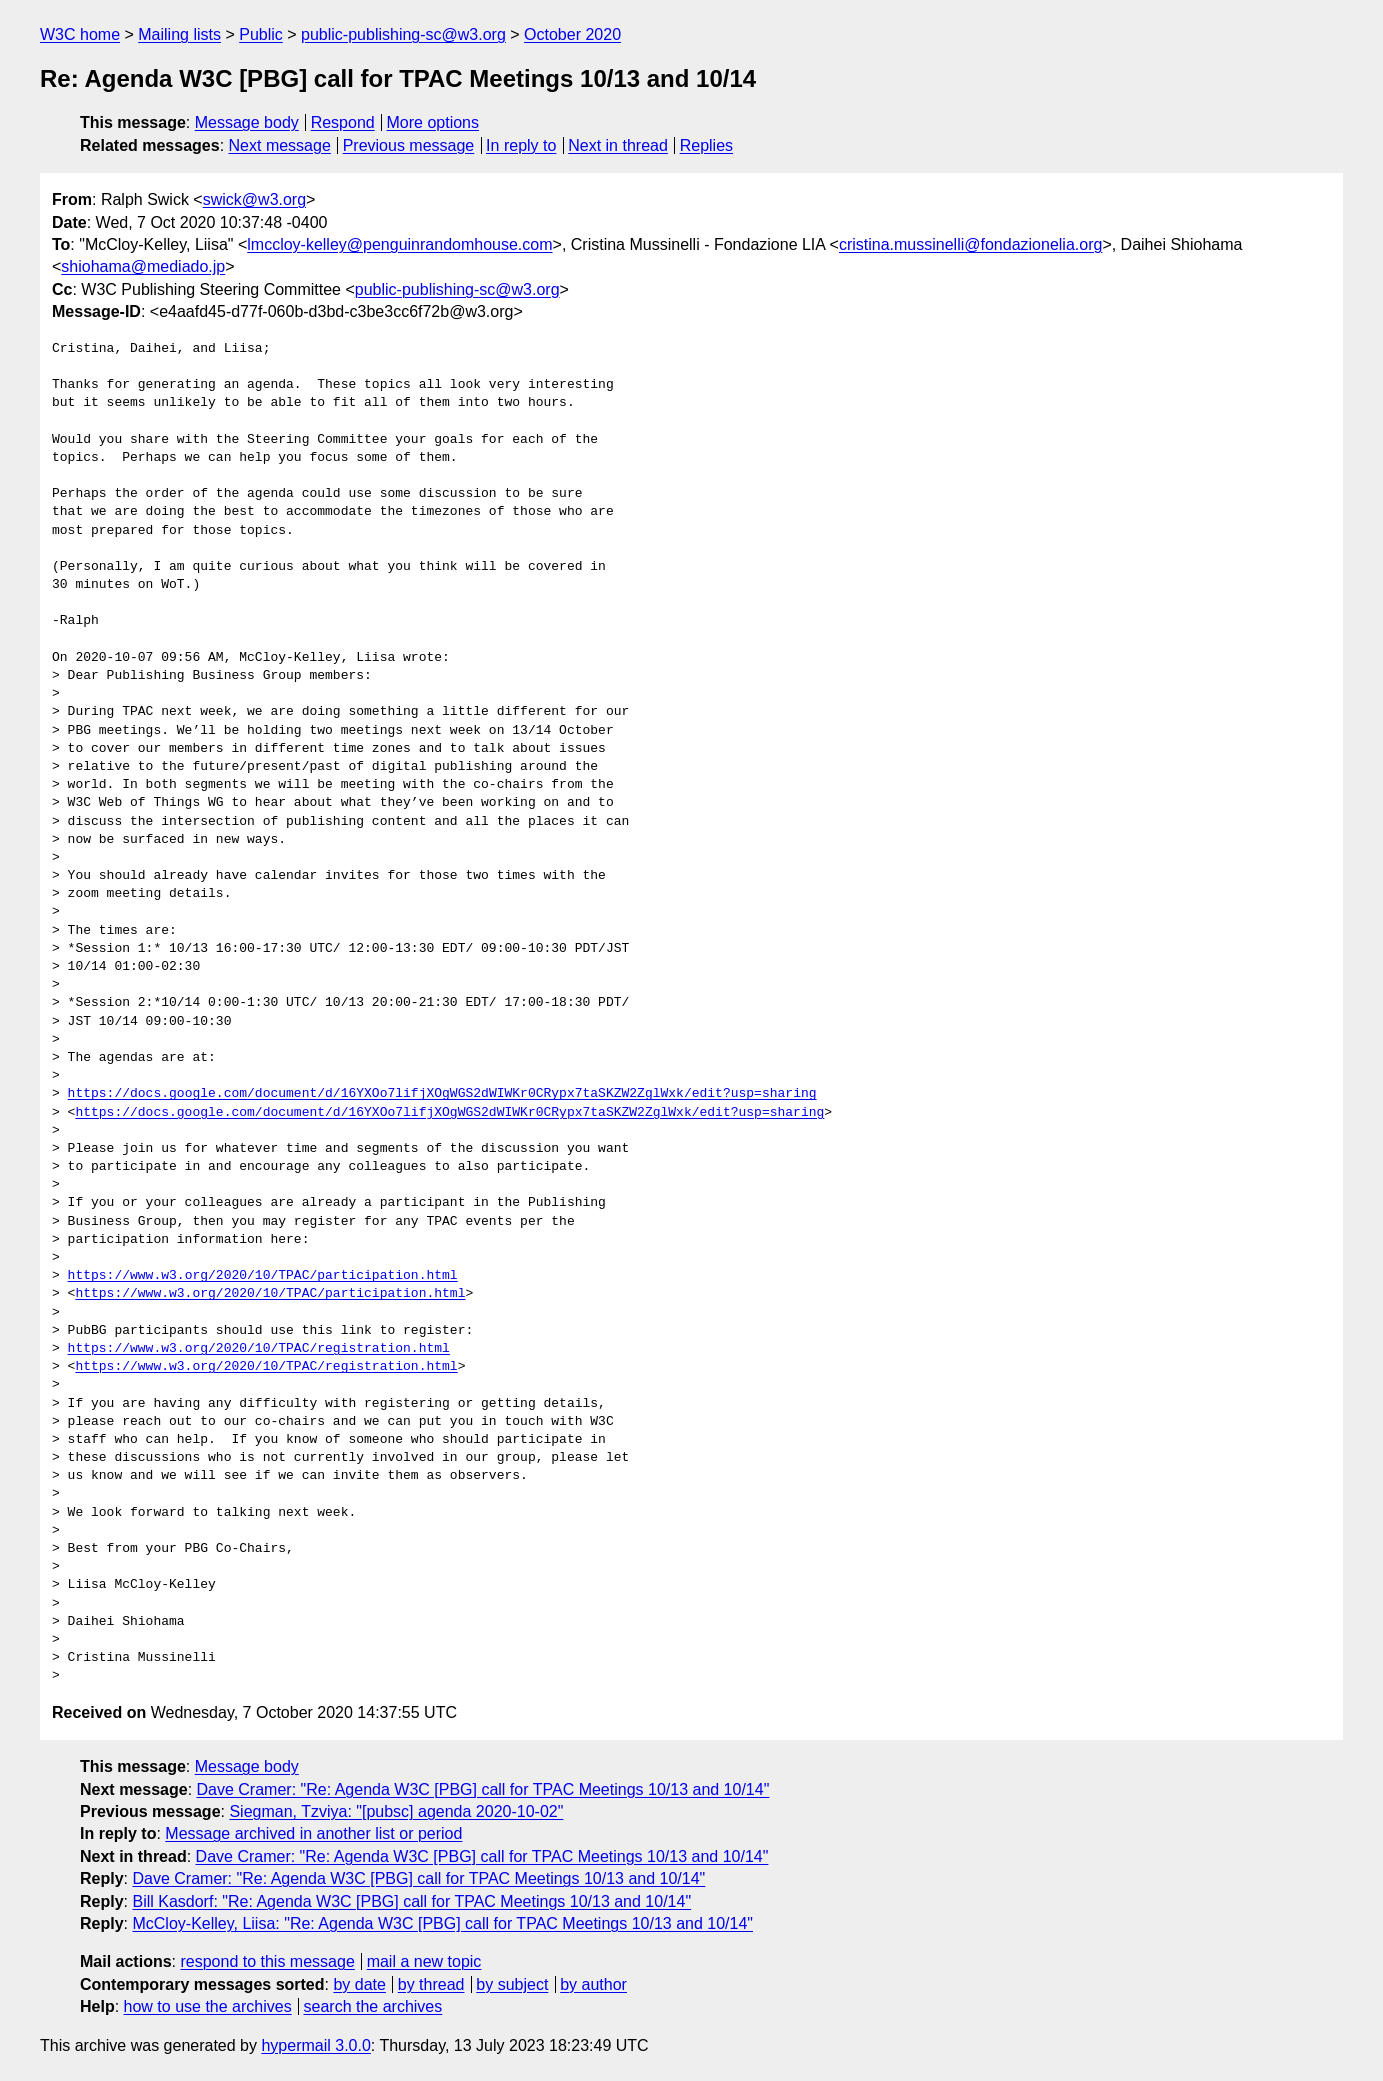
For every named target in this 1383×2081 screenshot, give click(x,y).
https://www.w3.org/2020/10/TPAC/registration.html (259, 1349)
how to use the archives (208, 2006)
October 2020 (572, 34)
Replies (706, 145)
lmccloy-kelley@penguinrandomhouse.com (399, 244)
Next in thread (618, 145)
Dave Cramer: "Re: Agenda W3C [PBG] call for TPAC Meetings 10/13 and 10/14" (483, 1789)
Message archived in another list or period (313, 1833)
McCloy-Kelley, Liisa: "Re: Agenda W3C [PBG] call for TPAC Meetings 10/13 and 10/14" (442, 1923)
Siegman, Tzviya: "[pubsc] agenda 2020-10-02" (396, 1811)
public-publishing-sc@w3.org (403, 34)
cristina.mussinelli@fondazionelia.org (970, 244)
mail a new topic (424, 1961)
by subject (512, 1984)
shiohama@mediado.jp (143, 266)
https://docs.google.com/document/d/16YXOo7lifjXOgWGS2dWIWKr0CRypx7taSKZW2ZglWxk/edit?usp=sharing (442, 1094)
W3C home (80, 34)
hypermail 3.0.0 (315, 2045)
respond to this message (267, 1961)
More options (433, 122)
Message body (247, 122)
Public (261, 34)
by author (593, 1984)
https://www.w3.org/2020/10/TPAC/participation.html (263, 1276)
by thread (431, 1984)
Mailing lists (179, 34)
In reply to (521, 145)
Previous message (409, 145)
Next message (280, 145)
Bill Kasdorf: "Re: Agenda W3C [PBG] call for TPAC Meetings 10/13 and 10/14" (411, 1901)
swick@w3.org (254, 199)
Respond (343, 122)
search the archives (373, 2006)
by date (359, 1984)
